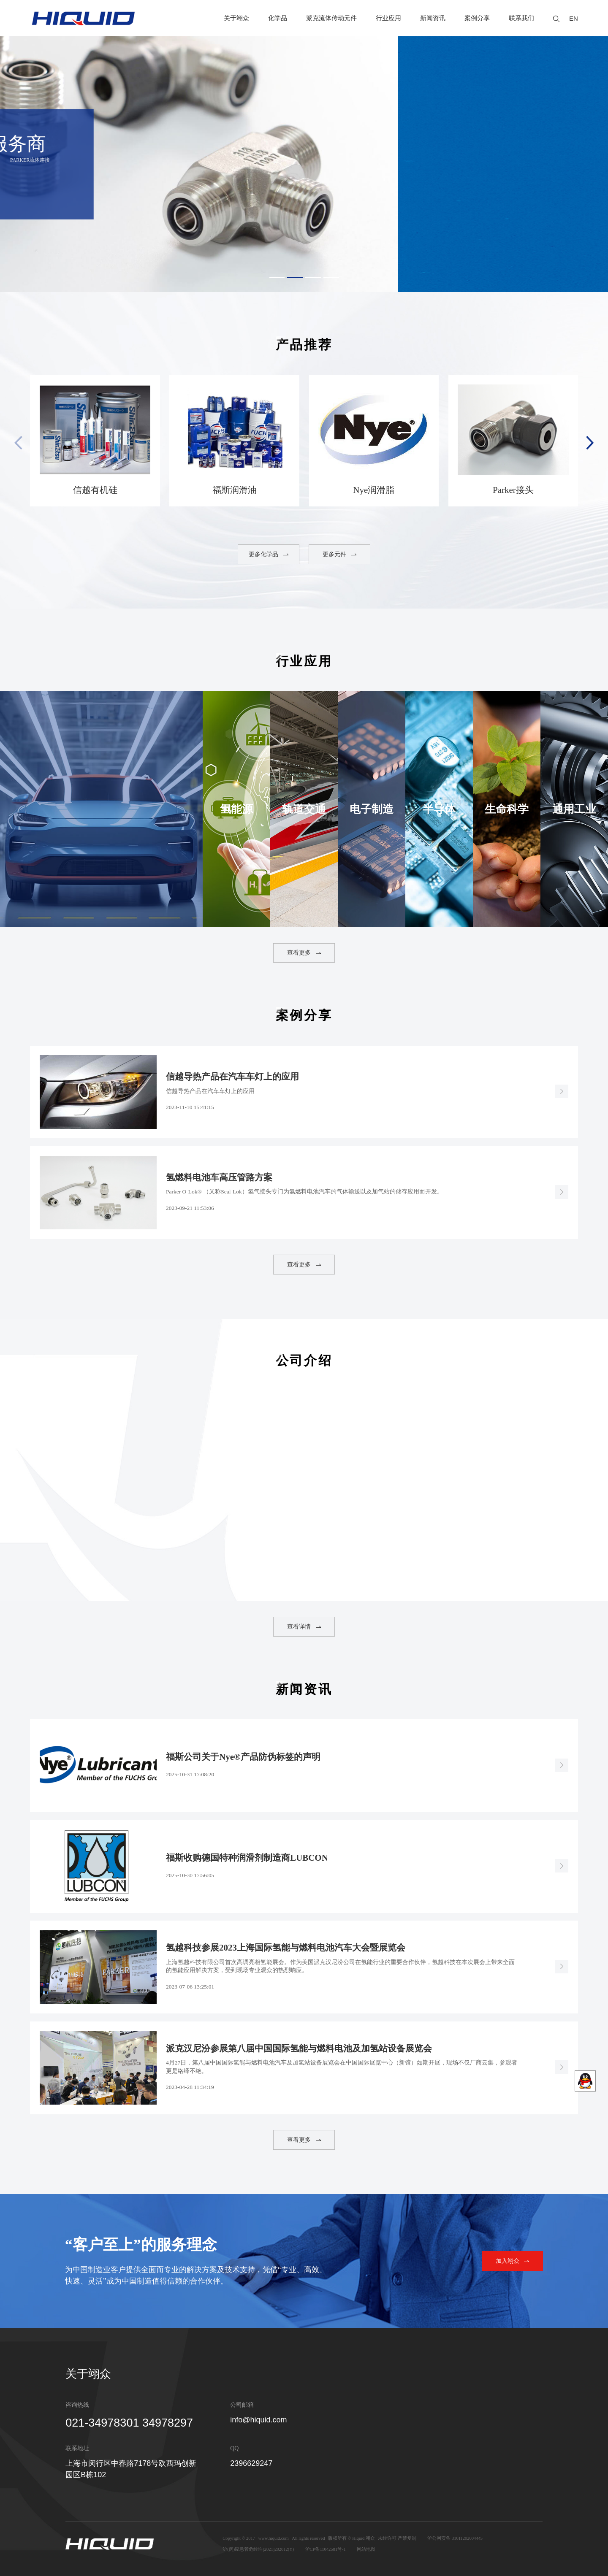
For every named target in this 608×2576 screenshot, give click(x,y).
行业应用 (388, 18)
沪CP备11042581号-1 (325, 2549)
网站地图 (366, 2549)
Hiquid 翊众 (363, 2538)
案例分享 (477, 18)
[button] (277, 277)
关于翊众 (236, 18)
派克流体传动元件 (331, 18)
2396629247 (251, 2463)
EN (573, 18)
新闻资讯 (432, 18)
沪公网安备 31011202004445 (455, 2538)
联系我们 (521, 18)
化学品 (277, 18)
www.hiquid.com (273, 2538)
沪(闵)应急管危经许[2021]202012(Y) (258, 2549)
